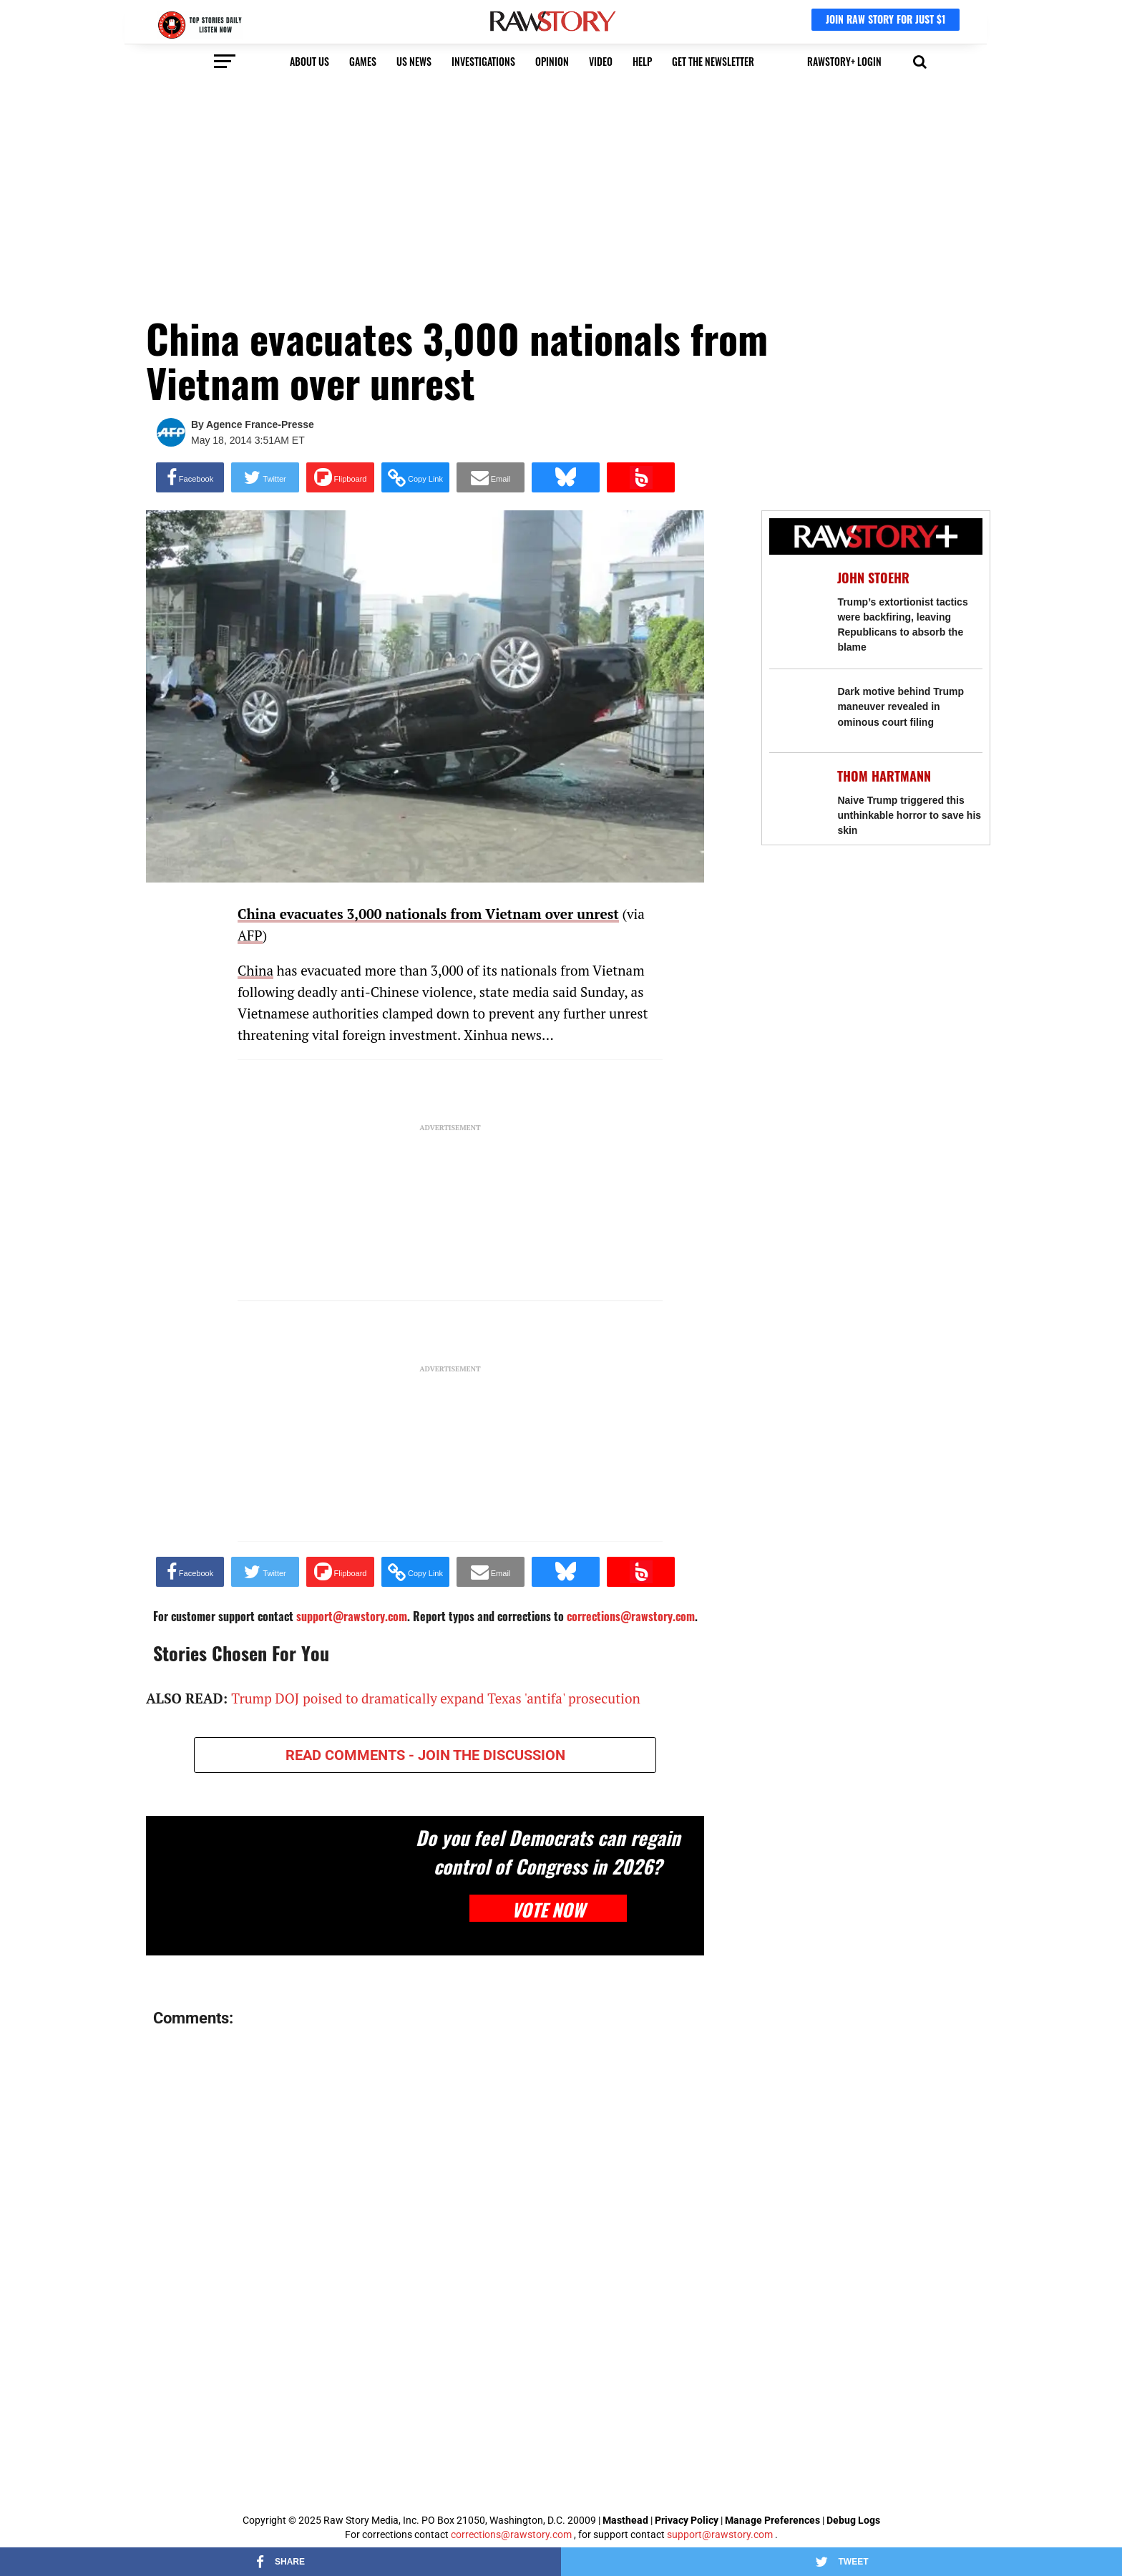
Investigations (483, 61)
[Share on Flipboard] (340, 477)
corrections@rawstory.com (511, 2534)
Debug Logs (853, 2520)
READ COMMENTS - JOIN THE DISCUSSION (425, 1755)
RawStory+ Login (844, 61)
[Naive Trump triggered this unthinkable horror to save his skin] (796, 794)
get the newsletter (713, 61)
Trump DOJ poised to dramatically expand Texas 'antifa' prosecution (435, 1698)
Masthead (625, 2520)
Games (362, 61)
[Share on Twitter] (265, 477)
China (255, 970)
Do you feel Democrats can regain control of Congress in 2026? (548, 1851)
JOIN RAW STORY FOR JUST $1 (885, 18)
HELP (642, 61)
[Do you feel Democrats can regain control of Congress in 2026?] (270, 1885)
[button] (920, 60)
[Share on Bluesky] (566, 477)
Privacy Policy (686, 2520)
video (601, 61)
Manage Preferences (773, 2520)
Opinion (552, 61)
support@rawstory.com (720, 2534)
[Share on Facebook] (190, 477)
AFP (250, 935)
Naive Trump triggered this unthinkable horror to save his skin (909, 815)
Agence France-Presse (260, 424)
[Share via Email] (491, 477)
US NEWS (413, 61)
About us (309, 61)
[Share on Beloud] (641, 477)
